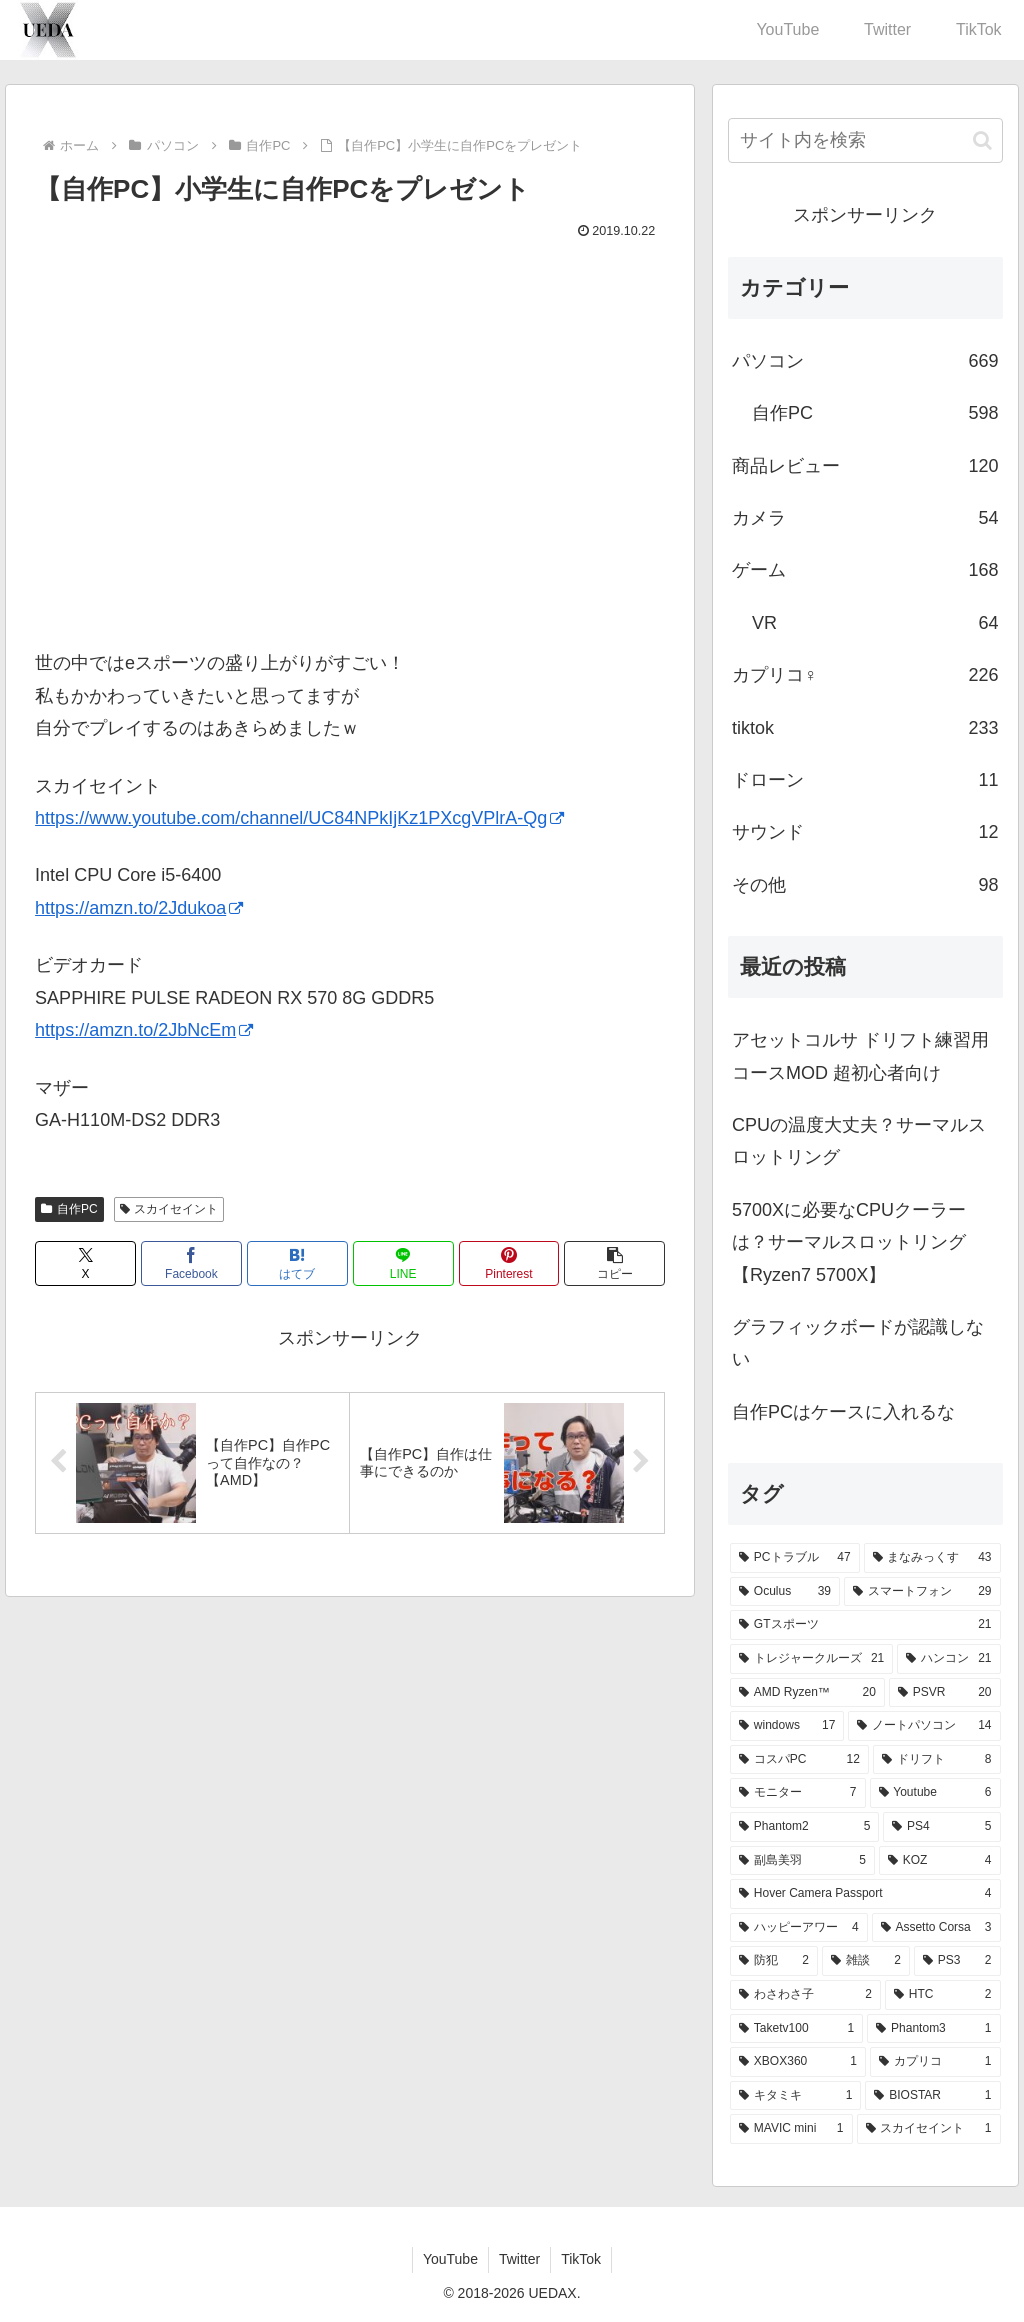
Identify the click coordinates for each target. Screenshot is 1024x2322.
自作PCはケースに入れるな (843, 1412)
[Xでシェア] (85, 1263)
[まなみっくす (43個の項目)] (932, 1558)
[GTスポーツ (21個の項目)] (865, 1625)
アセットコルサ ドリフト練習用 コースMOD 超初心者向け (860, 1056)
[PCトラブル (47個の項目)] (795, 1558)
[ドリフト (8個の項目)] (937, 1760)
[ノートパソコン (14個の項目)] (924, 1726)
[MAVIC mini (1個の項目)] (791, 2129)
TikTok (581, 2259)
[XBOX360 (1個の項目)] (798, 2062)
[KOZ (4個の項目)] (940, 1861)
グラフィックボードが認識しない (858, 1343)
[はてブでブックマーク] (297, 1263)
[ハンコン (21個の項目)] (948, 1659)
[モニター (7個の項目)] (797, 1793)
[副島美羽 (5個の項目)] (802, 1861)
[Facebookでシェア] (191, 1263)
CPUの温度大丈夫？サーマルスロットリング (859, 1141)
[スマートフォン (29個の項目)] (922, 1592)
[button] (614, 1263)
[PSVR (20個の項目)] (945, 1693)
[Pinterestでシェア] (509, 1263)
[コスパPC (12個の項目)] (799, 1760)
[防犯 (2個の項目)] (774, 1961)
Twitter (519, 2259)
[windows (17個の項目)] (787, 1726)
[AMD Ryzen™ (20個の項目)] (807, 1693)
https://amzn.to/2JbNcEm (144, 1030)
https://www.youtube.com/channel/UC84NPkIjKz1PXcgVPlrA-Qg (299, 818)
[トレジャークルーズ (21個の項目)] (811, 1659)
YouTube (450, 2259)
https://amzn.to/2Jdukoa (139, 908)
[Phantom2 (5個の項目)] (804, 1827)
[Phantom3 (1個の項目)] (933, 2029)
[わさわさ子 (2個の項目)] (805, 1995)
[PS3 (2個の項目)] (957, 1961)
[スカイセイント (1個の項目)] (929, 2129)
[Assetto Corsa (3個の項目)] (936, 1928)
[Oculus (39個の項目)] (785, 1592)
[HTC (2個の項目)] (943, 1995)
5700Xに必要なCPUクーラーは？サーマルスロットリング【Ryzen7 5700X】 (849, 1242)
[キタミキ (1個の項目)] (795, 2096)
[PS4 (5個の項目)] (941, 1827)
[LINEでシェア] (403, 1263)
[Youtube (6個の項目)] (935, 1793)
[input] (865, 140)
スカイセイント (169, 1209)
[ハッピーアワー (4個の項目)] (799, 1928)
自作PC (69, 1209)
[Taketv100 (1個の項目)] (796, 2029)
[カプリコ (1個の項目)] (935, 2062)
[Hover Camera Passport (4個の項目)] (865, 1894)
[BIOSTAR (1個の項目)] (932, 2096)
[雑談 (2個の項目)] (866, 1961)
